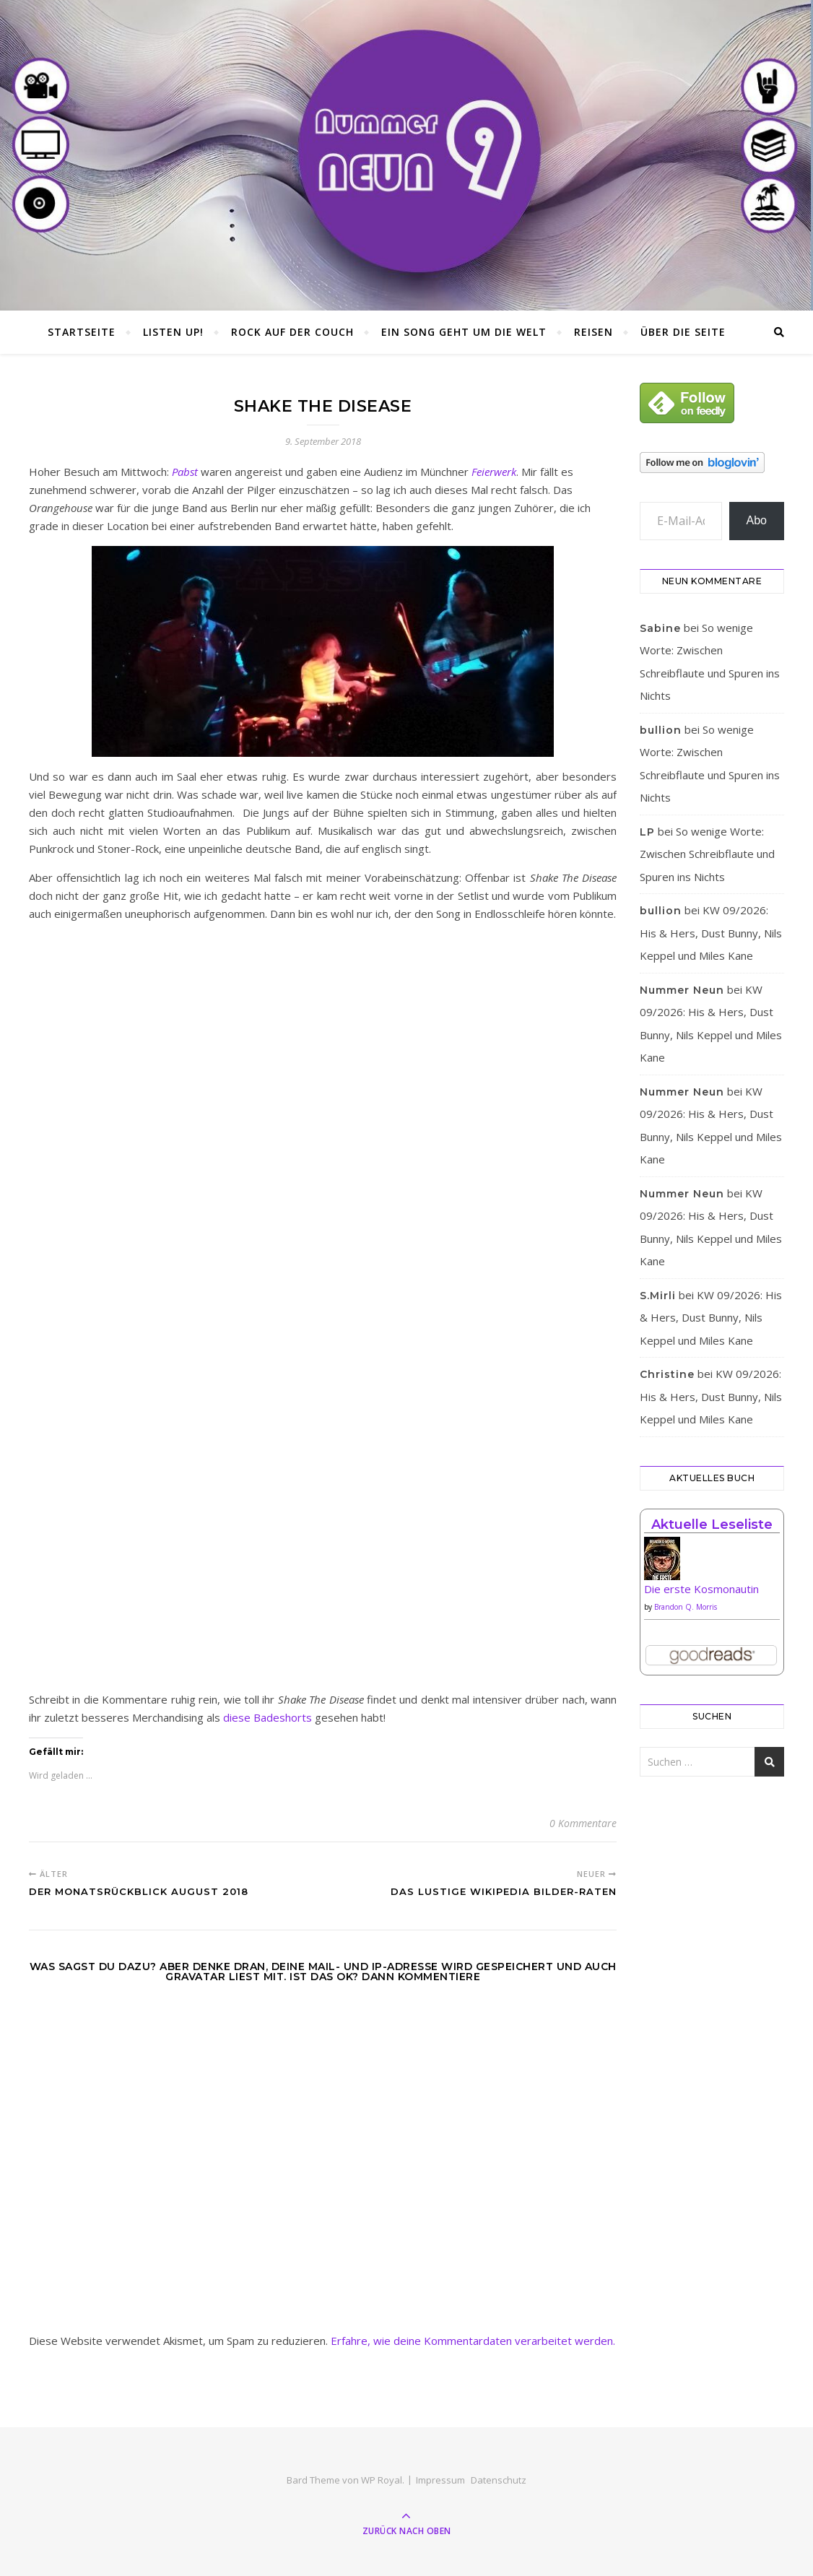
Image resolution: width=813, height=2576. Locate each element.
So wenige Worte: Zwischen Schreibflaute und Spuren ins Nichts (707, 854)
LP (647, 831)
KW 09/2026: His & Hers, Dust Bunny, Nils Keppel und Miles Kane (711, 933)
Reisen (593, 332)
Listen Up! (173, 332)
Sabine (660, 628)
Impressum (440, 2479)
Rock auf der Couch (292, 332)
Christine (667, 1374)
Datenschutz (498, 2479)
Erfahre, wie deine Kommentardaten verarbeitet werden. (473, 2340)
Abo (757, 520)
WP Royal (381, 2479)
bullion (661, 730)
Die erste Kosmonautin (701, 1589)
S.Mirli (658, 1295)
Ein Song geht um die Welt (464, 332)
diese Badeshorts (267, 1717)
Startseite (82, 332)
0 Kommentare (583, 1823)
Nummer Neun (682, 990)
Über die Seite (683, 332)
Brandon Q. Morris (685, 1607)
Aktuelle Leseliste (712, 1524)
